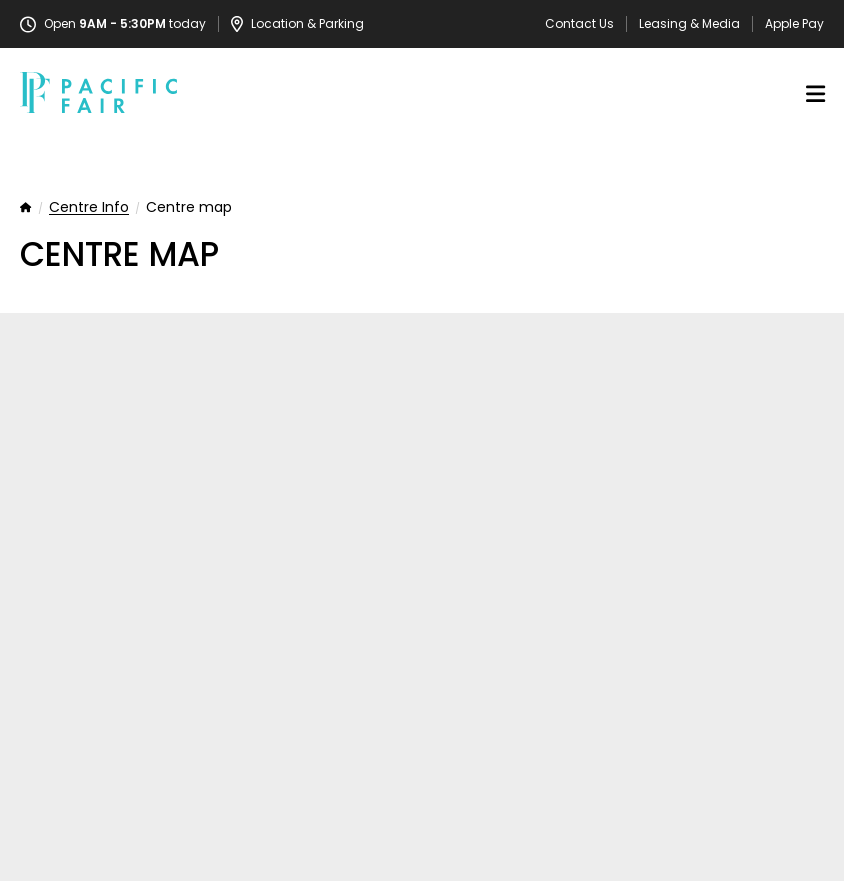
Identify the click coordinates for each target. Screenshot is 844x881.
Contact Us (579, 24)
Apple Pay (794, 24)
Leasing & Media (689, 24)
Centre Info (89, 208)
